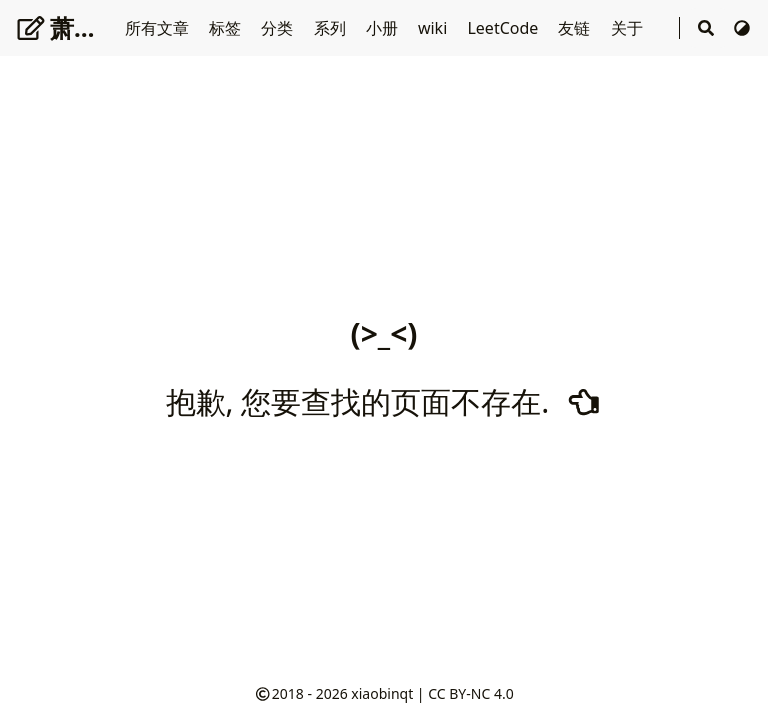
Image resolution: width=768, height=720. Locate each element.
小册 (384, 28)
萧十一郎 (81, 27)
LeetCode (504, 28)
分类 (279, 28)
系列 (332, 28)
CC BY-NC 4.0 (470, 693)
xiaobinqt (382, 693)
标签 (227, 28)
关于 (629, 28)
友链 (576, 28)
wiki (435, 28)
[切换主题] (742, 28)
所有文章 (159, 28)
